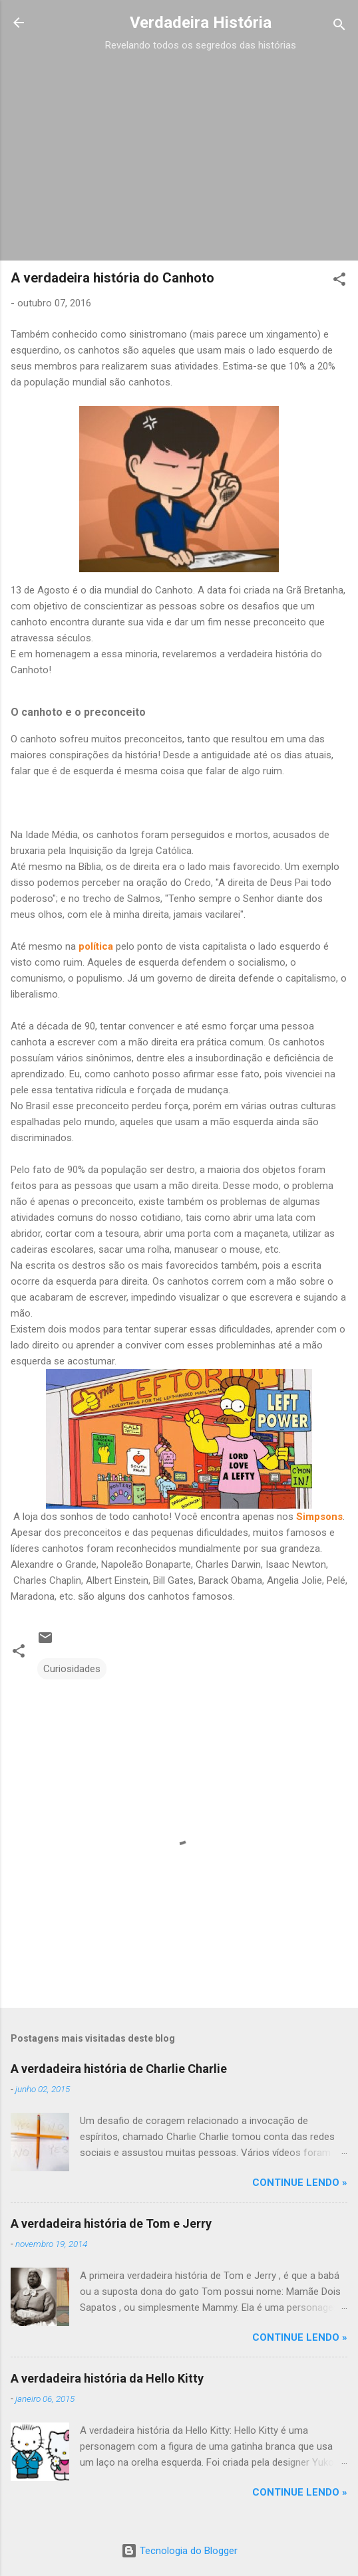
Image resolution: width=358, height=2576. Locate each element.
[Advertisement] (200, 147)
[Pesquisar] (339, 27)
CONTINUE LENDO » (299, 2183)
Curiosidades (71, 1669)
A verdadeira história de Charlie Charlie (119, 2069)
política (96, 946)
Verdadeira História (200, 22)
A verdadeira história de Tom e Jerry (111, 2223)
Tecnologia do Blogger (179, 2551)
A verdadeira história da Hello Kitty (107, 2378)
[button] (339, 281)
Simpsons (319, 1517)
